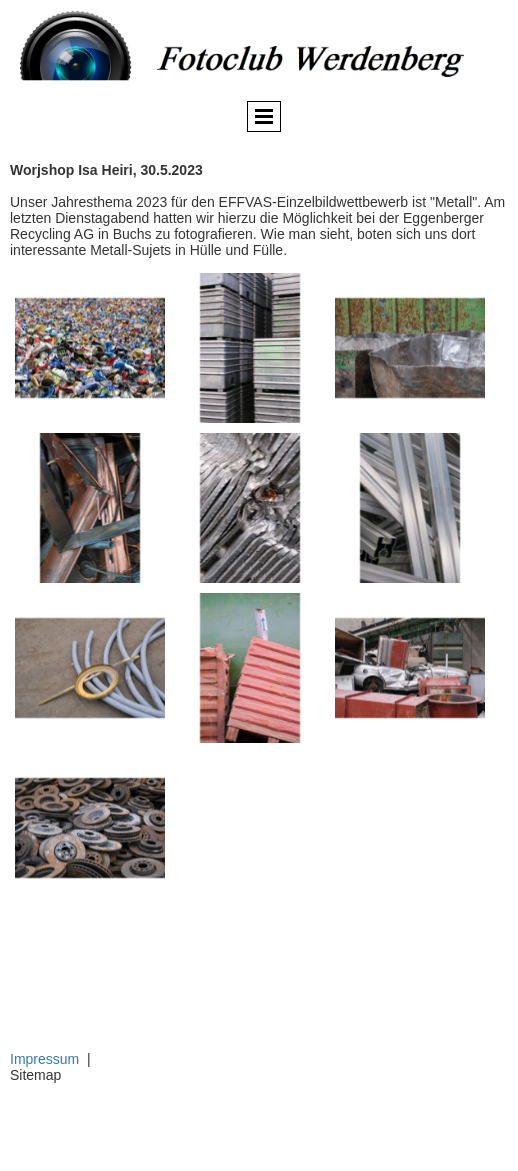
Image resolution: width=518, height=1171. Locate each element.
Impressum (44, 1059)
